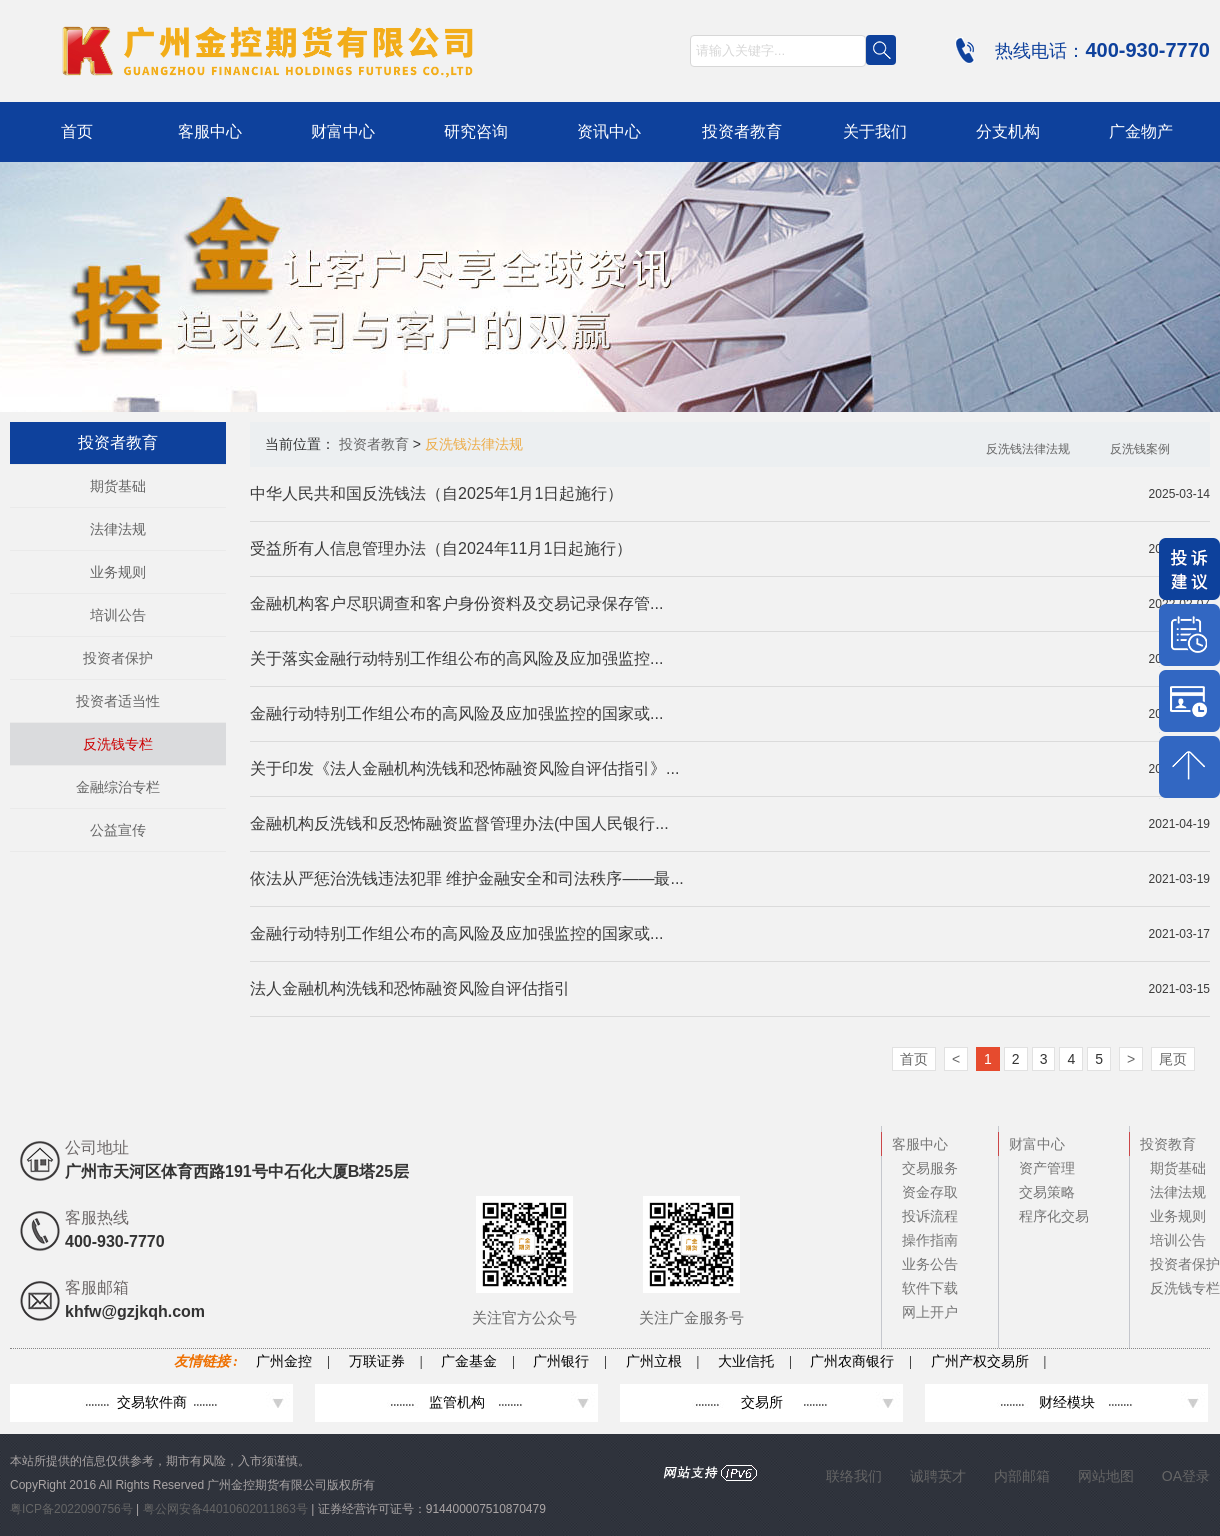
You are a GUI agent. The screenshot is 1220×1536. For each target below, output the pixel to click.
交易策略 (1047, 1192)
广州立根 (654, 1361)
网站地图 (1106, 1476)
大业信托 (746, 1361)
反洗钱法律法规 (1028, 449)
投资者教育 (742, 131)
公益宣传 (118, 830)
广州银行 (561, 1361)
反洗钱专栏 (118, 744)
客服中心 (210, 131)
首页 (77, 131)
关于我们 (875, 131)
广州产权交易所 (980, 1361)
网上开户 (930, 1312)
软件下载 (930, 1288)
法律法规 (118, 529)
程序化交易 (1054, 1216)
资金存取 (930, 1192)
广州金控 (284, 1361)
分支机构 (1008, 131)
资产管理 (1047, 1168)
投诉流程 (930, 1216)
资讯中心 (609, 131)
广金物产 (1141, 131)
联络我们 (854, 1476)
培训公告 (118, 615)
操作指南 (930, 1240)
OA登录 (1186, 1476)
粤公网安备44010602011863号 (227, 1509)
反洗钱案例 (1140, 449)
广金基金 (469, 1361)
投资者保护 (118, 658)
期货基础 (118, 486)
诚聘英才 (938, 1476)
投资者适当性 (118, 701)
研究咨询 (476, 131)
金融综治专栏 (118, 787)
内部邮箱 (1022, 1476)
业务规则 (118, 572)
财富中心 (343, 131)
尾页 (1173, 1059)
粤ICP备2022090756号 (73, 1509)
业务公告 (930, 1264)
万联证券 (377, 1361)
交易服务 (930, 1168)
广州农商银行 (852, 1361)
